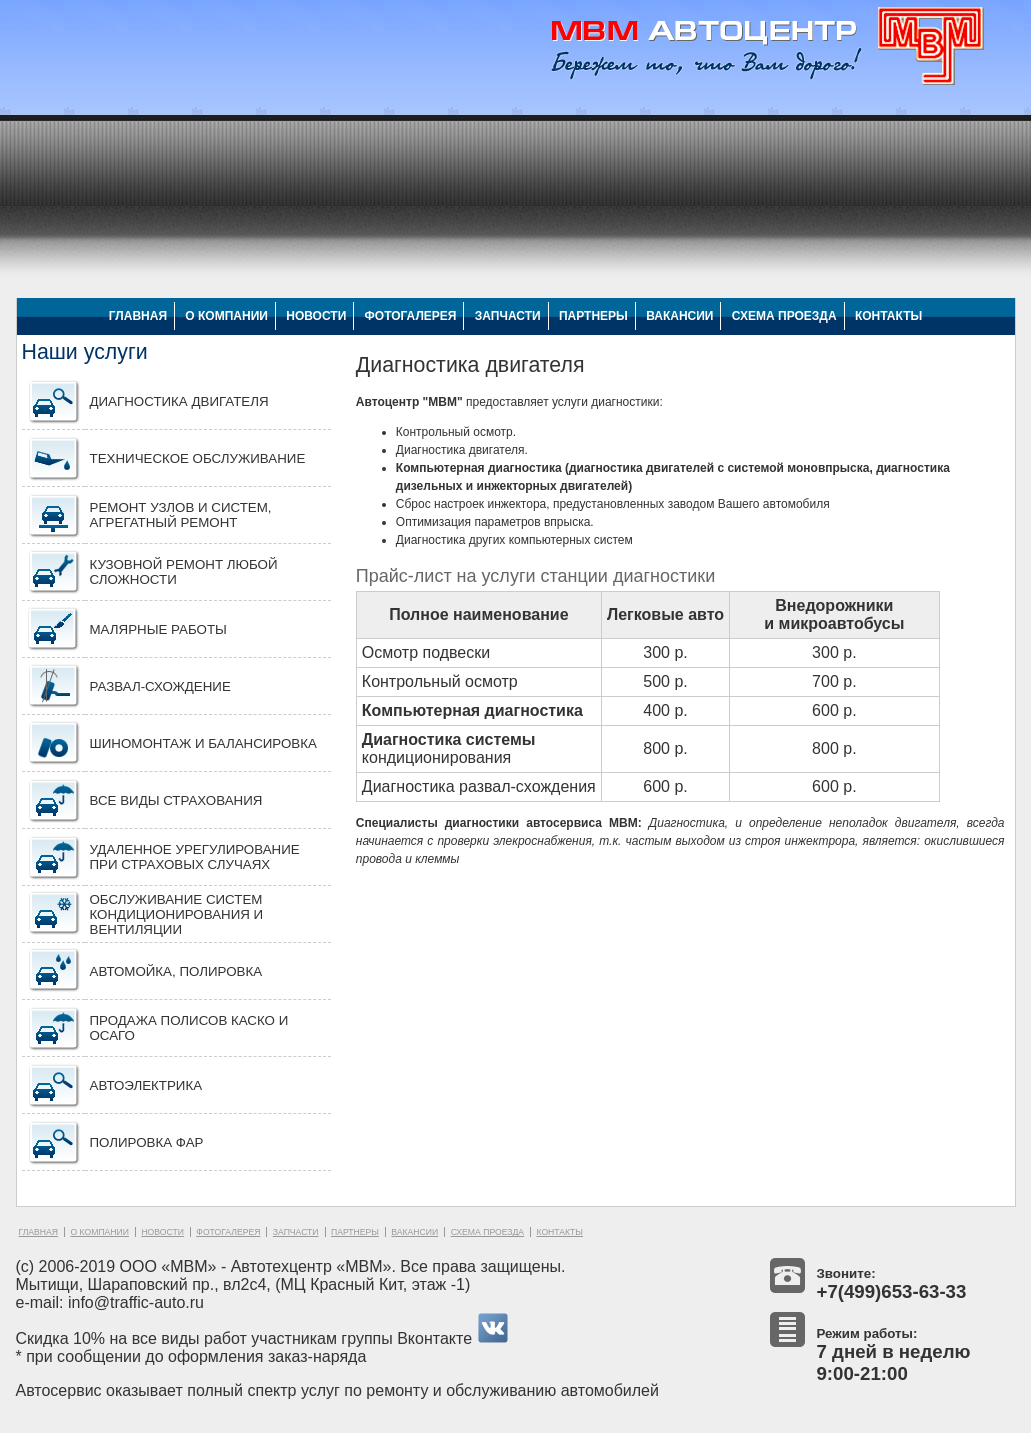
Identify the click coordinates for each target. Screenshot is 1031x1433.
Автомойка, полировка (176, 971)
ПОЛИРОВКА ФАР (147, 1142)
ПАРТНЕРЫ (593, 316)
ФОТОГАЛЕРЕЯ (411, 316)
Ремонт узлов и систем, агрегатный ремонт (181, 515)
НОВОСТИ (316, 316)
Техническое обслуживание (198, 458)
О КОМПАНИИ (226, 316)
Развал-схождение (160, 686)
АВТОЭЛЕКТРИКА (146, 1085)
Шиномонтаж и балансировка (203, 743)
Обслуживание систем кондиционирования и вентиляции (177, 914)
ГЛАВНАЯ (138, 316)
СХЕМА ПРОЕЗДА (784, 316)
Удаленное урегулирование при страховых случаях (195, 857)
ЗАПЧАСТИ (508, 316)
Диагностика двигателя (179, 401)
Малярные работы (158, 629)
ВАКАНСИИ (679, 316)
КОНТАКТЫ (888, 316)
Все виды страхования (176, 800)
